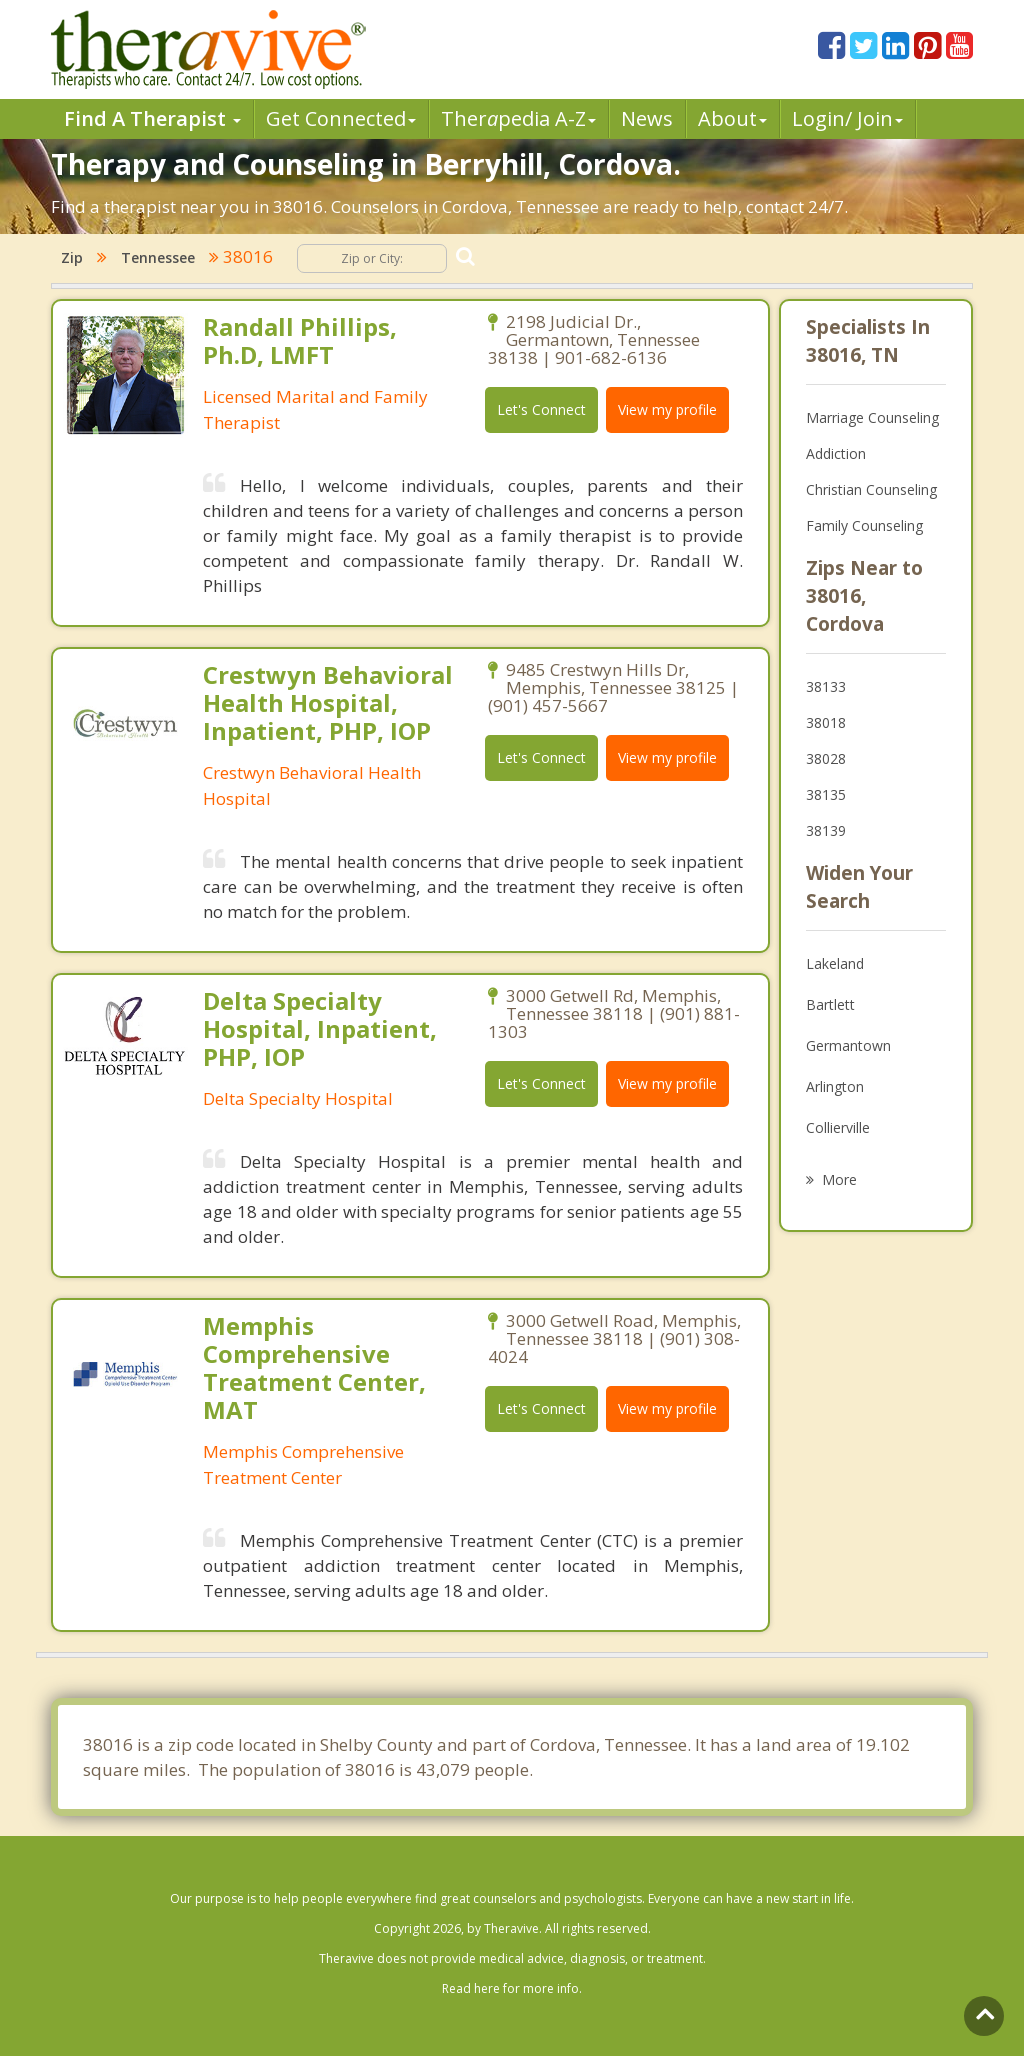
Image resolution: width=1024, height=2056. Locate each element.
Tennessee (158, 257)
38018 (826, 722)
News (647, 118)
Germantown (848, 1045)
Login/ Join (847, 118)
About (732, 118)
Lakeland (835, 963)
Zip (72, 257)
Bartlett (830, 1004)
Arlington (835, 1086)
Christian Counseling (871, 489)
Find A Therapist (152, 118)
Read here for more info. (512, 1988)
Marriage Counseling (872, 417)
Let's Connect (541, 409)
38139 (826, 830)
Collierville (838, 1127)
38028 (826, 758)
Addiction (836, 453)
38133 (826, 686)
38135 (826, 794)
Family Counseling (864, 525)
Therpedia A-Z (518, 118)
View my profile (667, 409)
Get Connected (341, 118)
